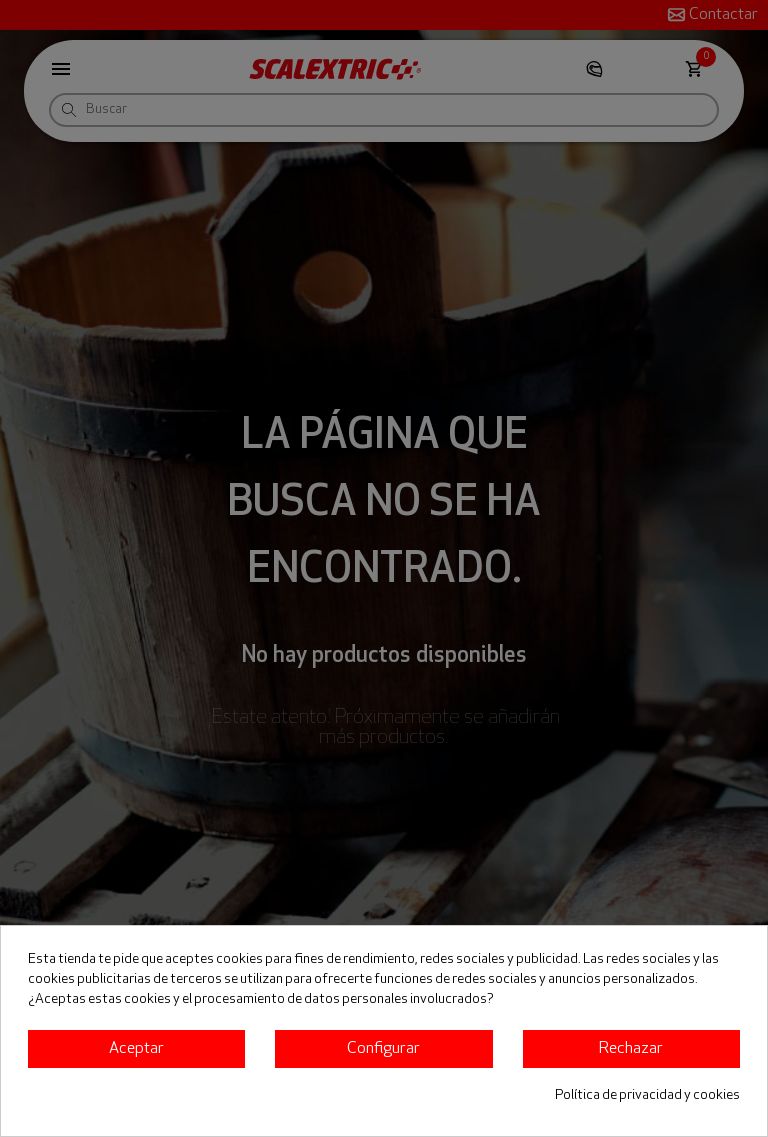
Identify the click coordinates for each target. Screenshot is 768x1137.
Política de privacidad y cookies (647, 1095)
